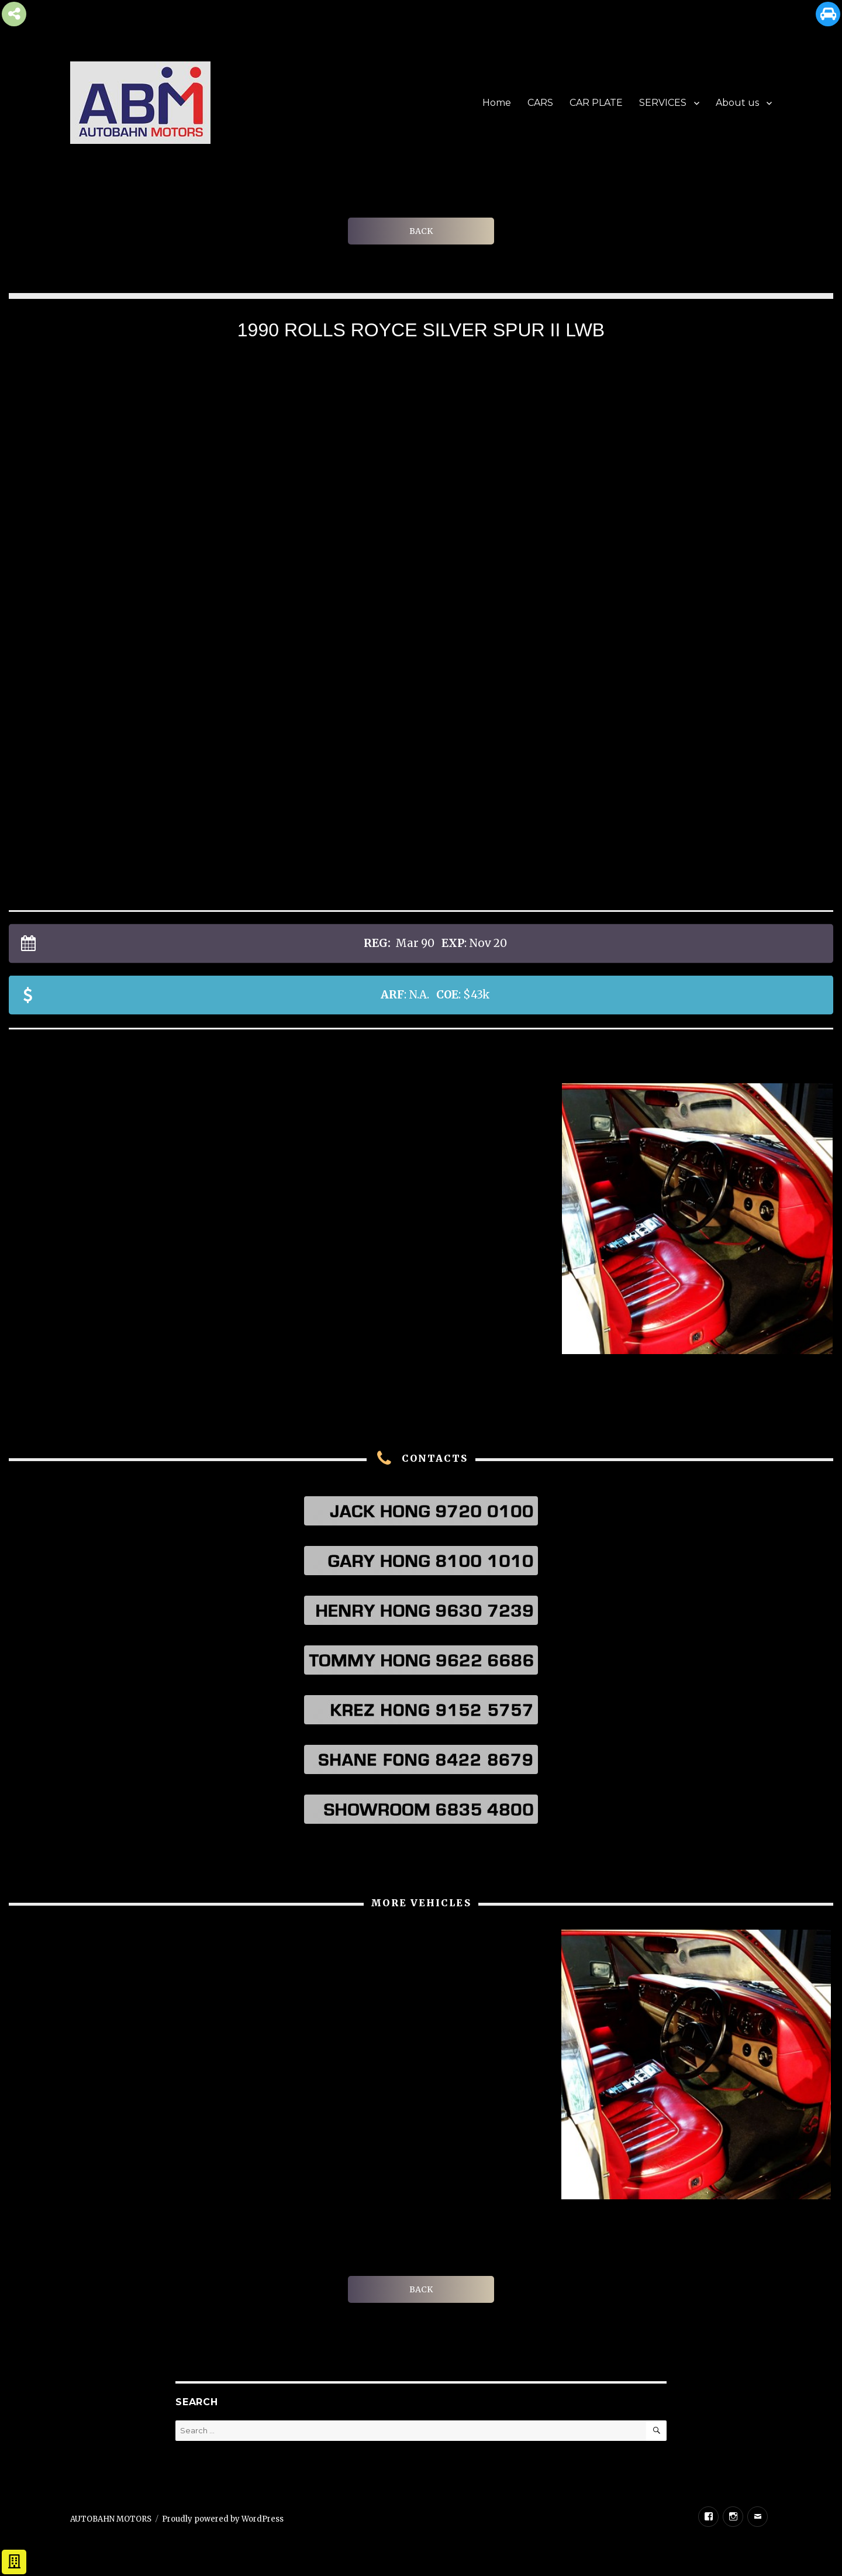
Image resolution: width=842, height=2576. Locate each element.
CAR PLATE (596, 102)
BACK (421, 231)
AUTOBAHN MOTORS (110, 2519)
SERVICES (662, 102)
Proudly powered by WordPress (223, 2519)
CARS (540, 102)
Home (496, 102)
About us (737, 102)
